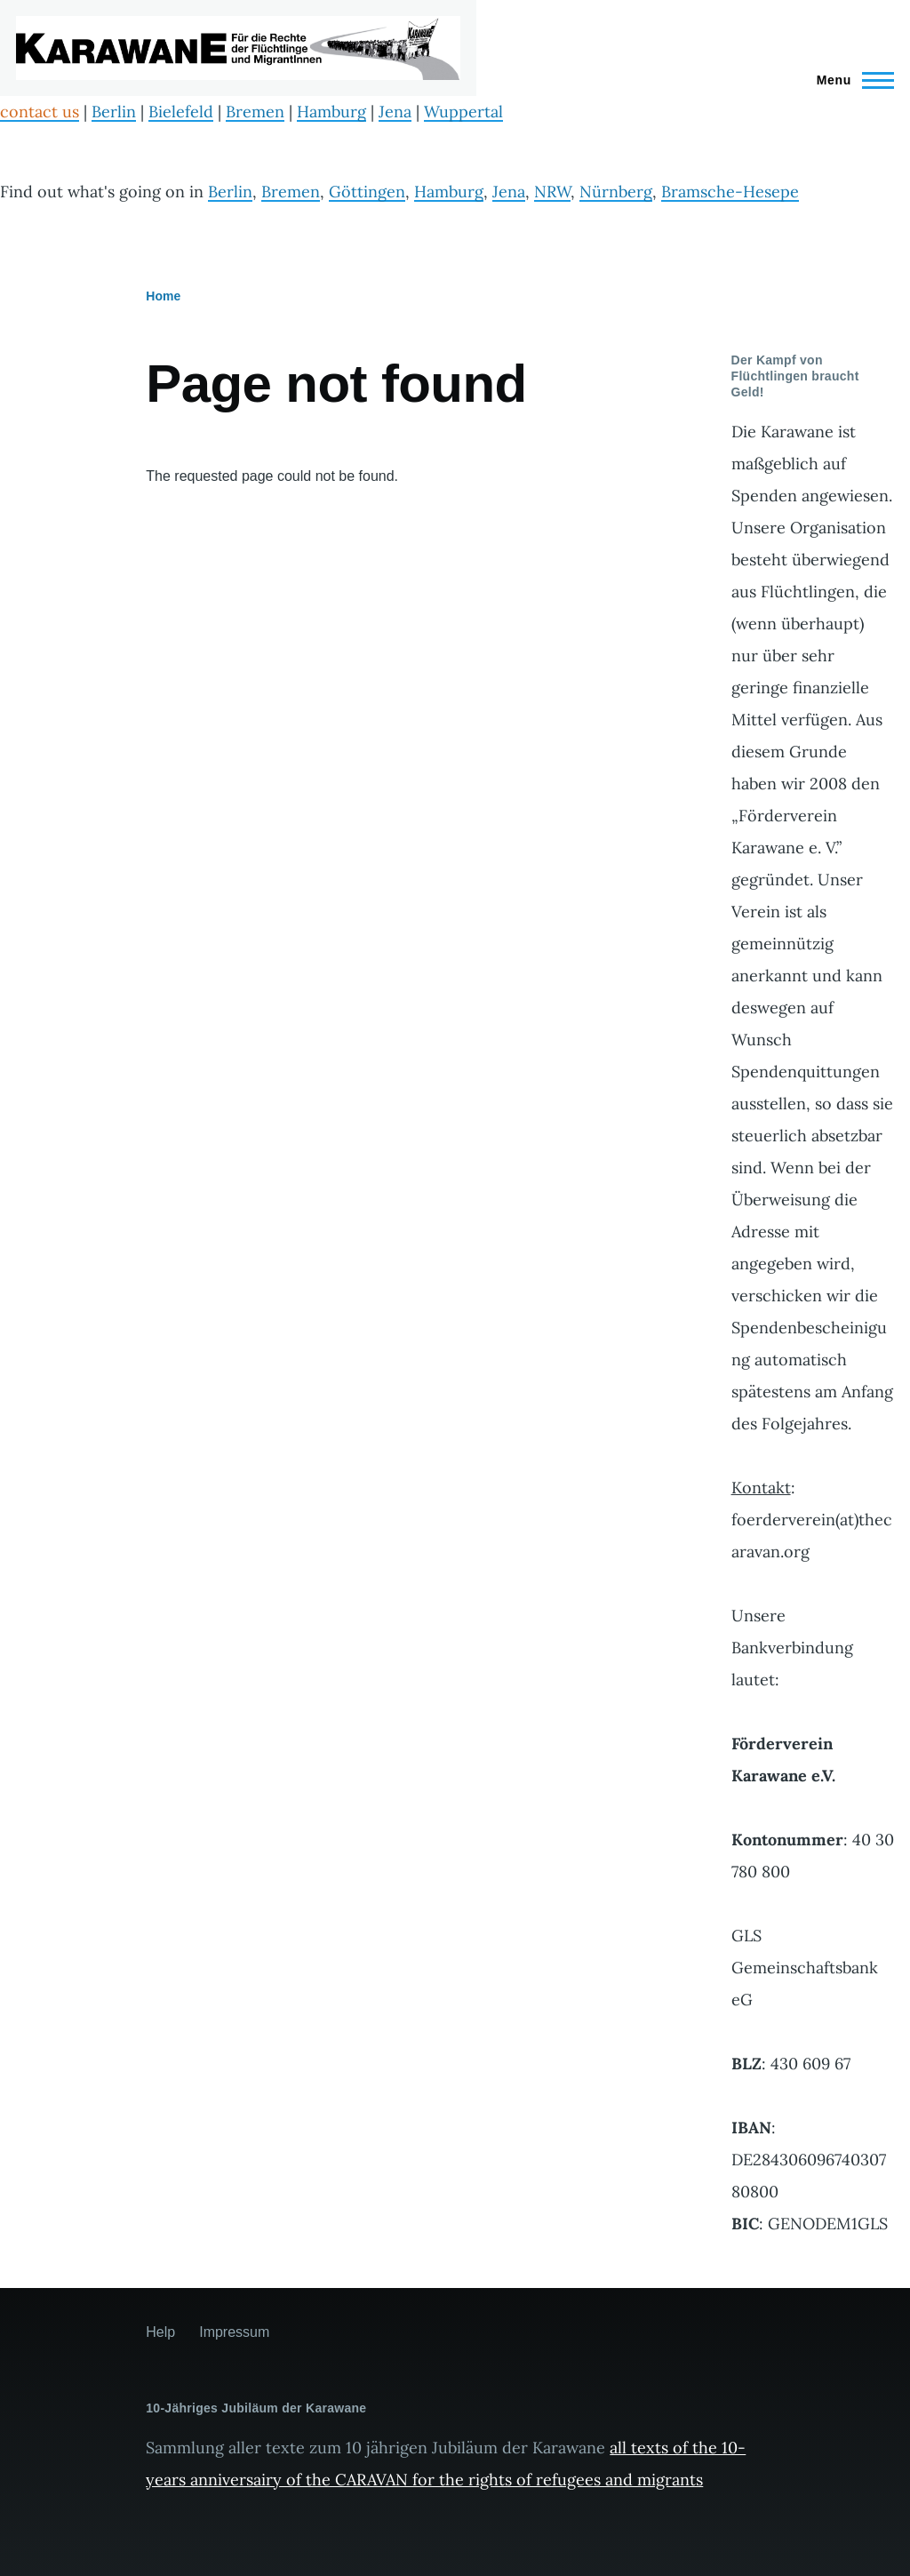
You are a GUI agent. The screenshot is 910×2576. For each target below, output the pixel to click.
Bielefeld (180, 111)
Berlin (114, 111)
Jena (395, 111)
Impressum (234, 2332)
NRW (552, 191)
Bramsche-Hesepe (730, 191)
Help (160, 2332)
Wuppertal (463, 111)
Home (163, 296)
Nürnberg (615, 191)
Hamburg (331, 111)
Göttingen (367, 191)
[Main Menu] (850, 80)
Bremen (255, 111)
